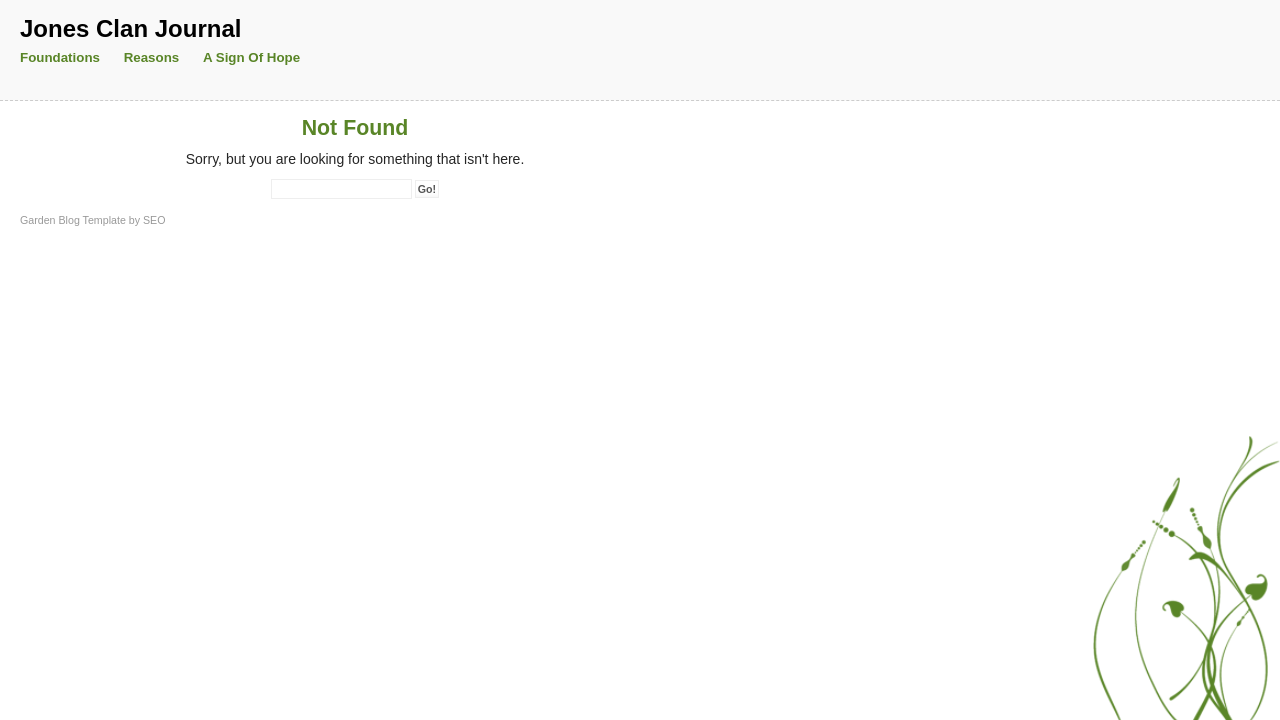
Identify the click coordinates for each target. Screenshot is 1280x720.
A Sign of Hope (251, 57)
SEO (154, 220)
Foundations (60, 57)
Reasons (152, 57)
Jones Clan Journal (130, 28)
